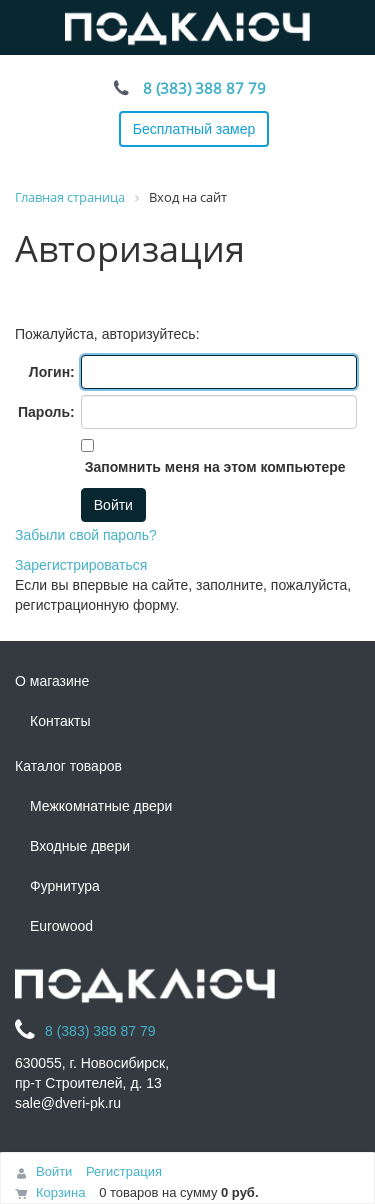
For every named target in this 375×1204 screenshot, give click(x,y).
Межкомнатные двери (101, 806)
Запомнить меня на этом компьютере (213, 467)
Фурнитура (65, 886)
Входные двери (80, 846)
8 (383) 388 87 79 (204, 88)
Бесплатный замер (194, 129)
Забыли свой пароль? (86, 535)
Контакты (60, 721)
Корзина (61, 1192)
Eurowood (61, 926)
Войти (54, 1171)
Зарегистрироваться (81, 565)
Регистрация (124, 1171)
